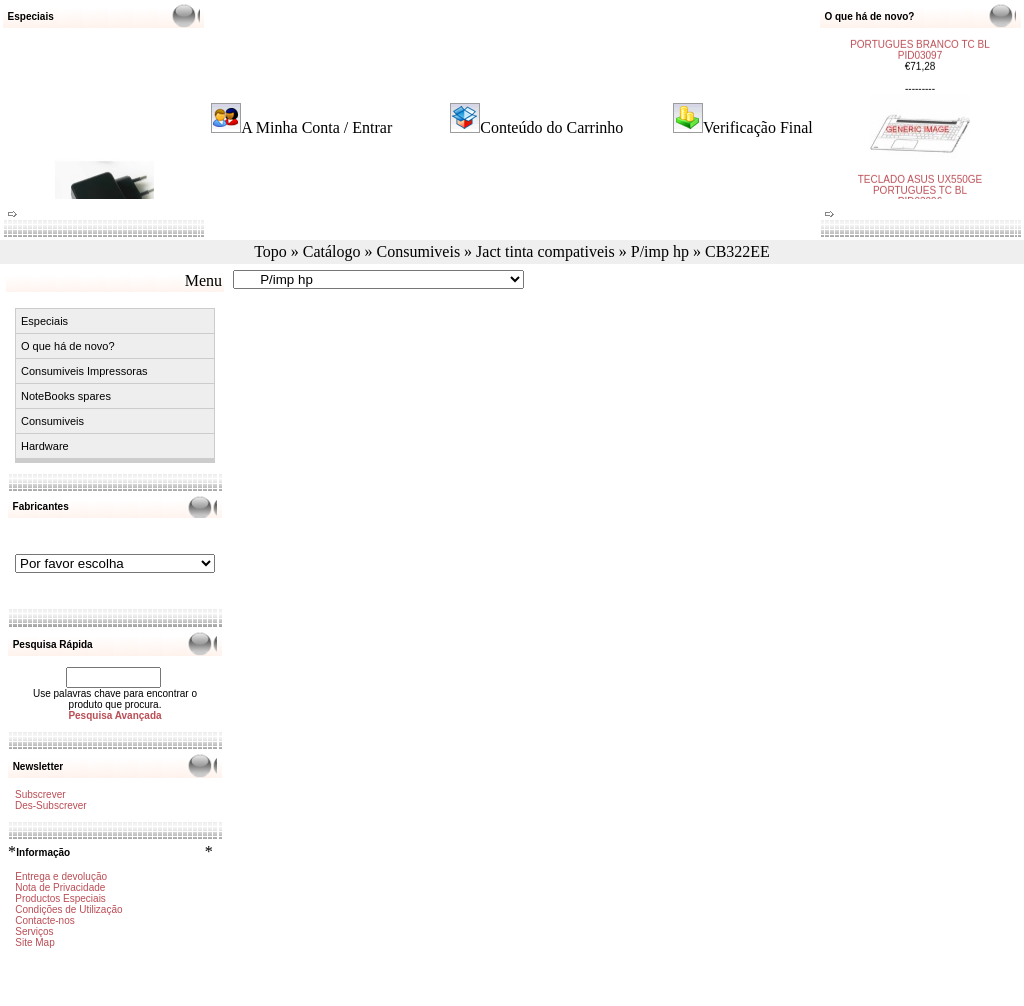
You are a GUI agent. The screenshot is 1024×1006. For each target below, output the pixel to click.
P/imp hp (660, 251)
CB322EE (737, 251)
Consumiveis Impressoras (84, 371)
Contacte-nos (44, 920)
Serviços (34, 931)
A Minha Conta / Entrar (316, 127)
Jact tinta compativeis (545, 251)
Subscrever (40, 794)
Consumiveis (419, 251)
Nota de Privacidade (60, 887)
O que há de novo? (68, 346)
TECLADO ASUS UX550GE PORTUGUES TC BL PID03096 (920, 182)
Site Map (34, 942)
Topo (270, 251)
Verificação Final (758, 127)
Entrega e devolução (61, 876)
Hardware (45, 446)
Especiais (44, 321)
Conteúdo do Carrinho (551, 127)
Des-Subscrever (51, 805)
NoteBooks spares (66, 396)
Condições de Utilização (68, 909)
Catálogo (332, 251)
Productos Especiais (60, 898)
